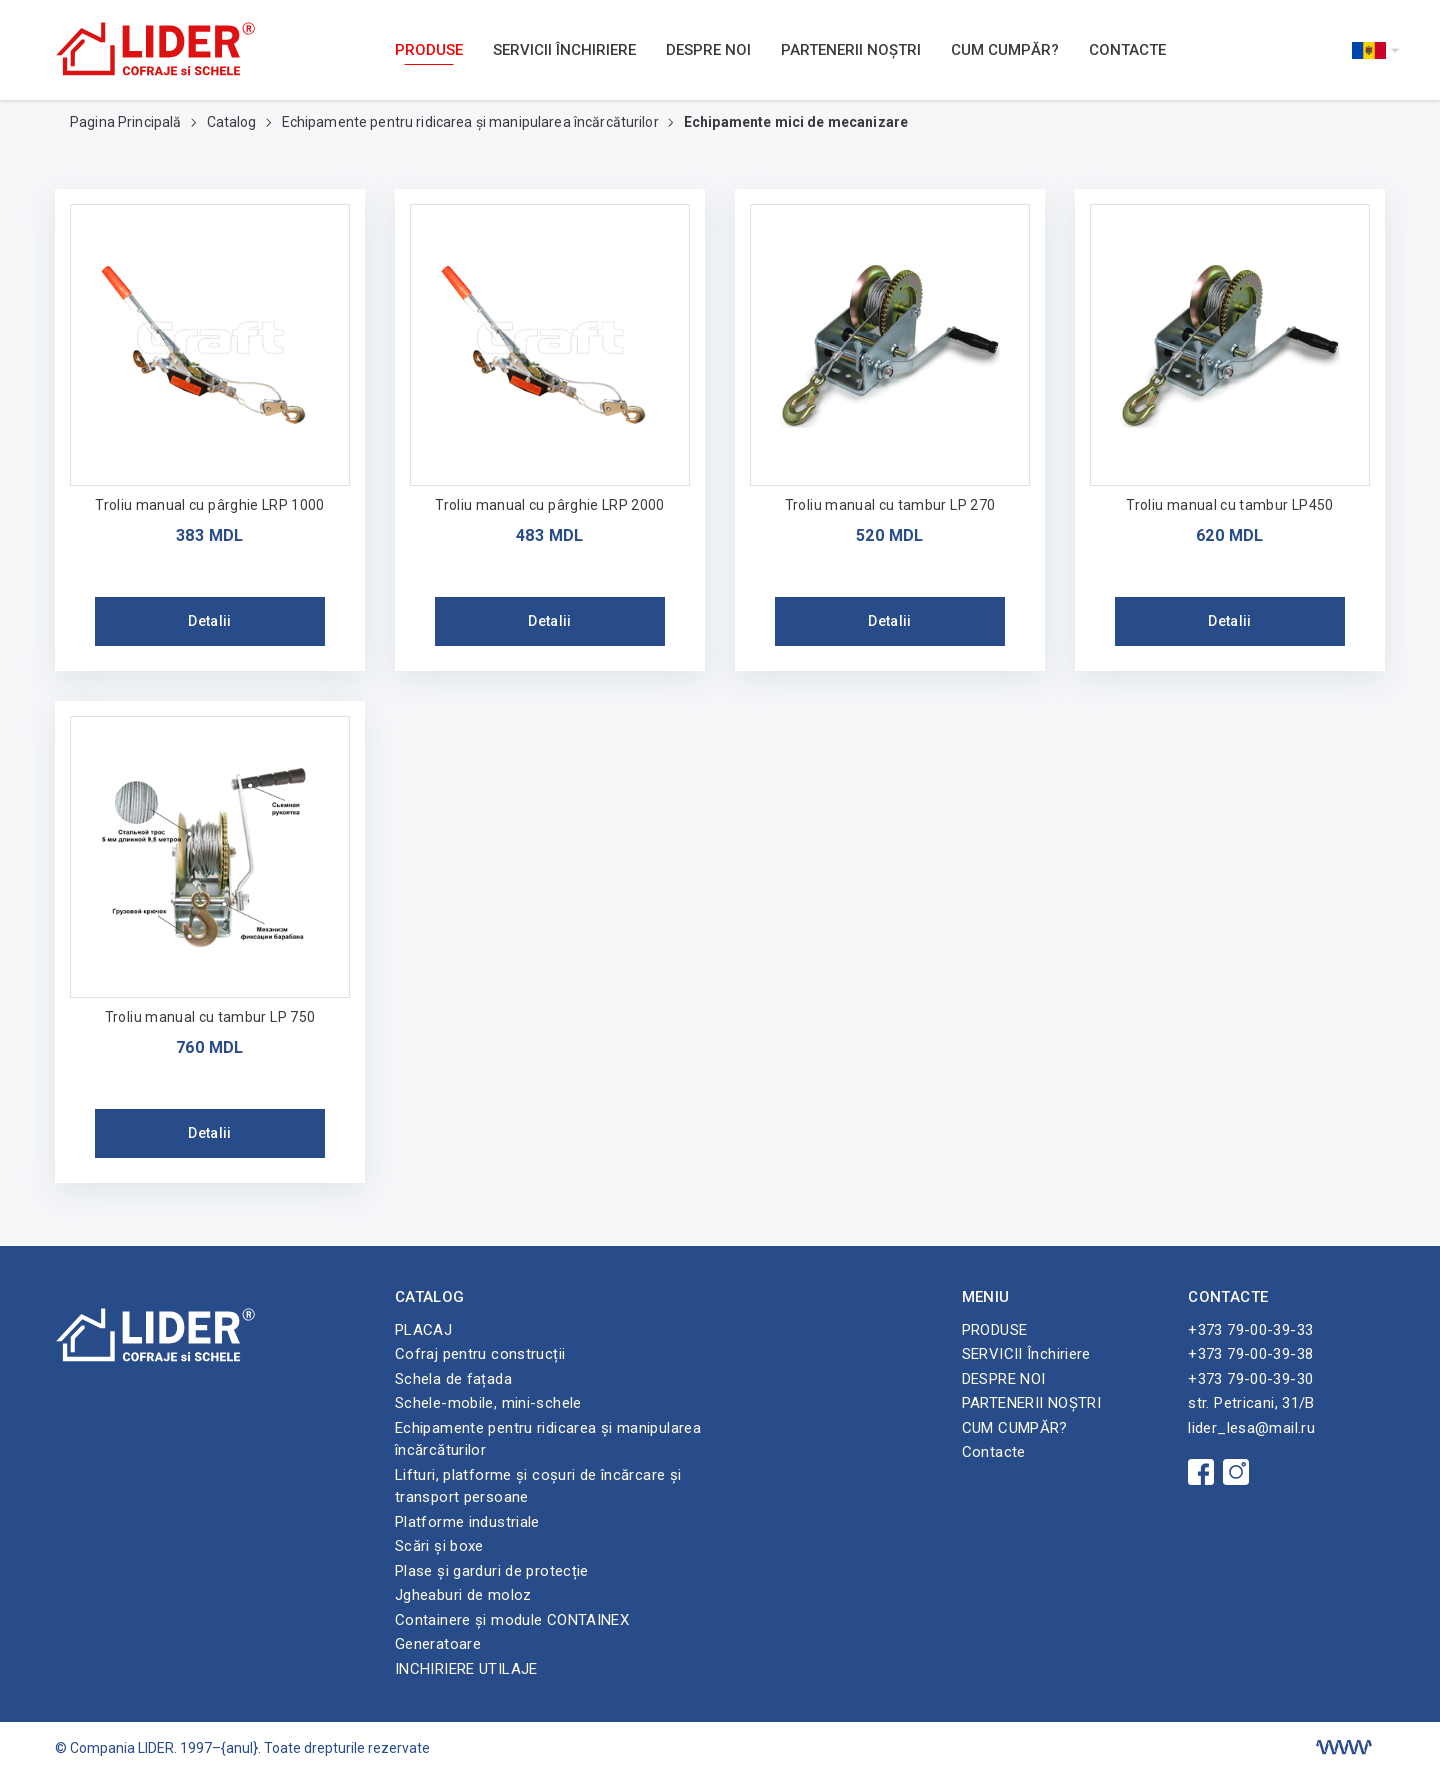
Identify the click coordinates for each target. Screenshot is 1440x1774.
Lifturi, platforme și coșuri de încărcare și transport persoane (538, 1486)
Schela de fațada (453, 1379)
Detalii (209, 621)
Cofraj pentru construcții (480, 1354)
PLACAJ (423, 1330)
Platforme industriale (467, 1522)
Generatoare (438, 1644)
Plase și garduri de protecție (492, 1571)
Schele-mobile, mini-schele (488, 1403)
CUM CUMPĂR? (1005, 50)
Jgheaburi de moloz (463, 1595)
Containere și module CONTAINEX (512, 1620)
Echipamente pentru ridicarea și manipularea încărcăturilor (472, 122)
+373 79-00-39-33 (1250, 1330)
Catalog (233, 122)
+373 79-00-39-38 (1250, 1354)
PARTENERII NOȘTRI (851, 50)
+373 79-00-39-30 (1250, 1379)
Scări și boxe (439, 1546)
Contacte (1127, 50)
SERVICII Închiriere (564, 50)
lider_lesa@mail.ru (1251, 1428)
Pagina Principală (127, 122)
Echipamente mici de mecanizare (796, 122)
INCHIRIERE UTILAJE (466, 1669)
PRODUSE (429, 50)
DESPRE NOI (708, 50)
